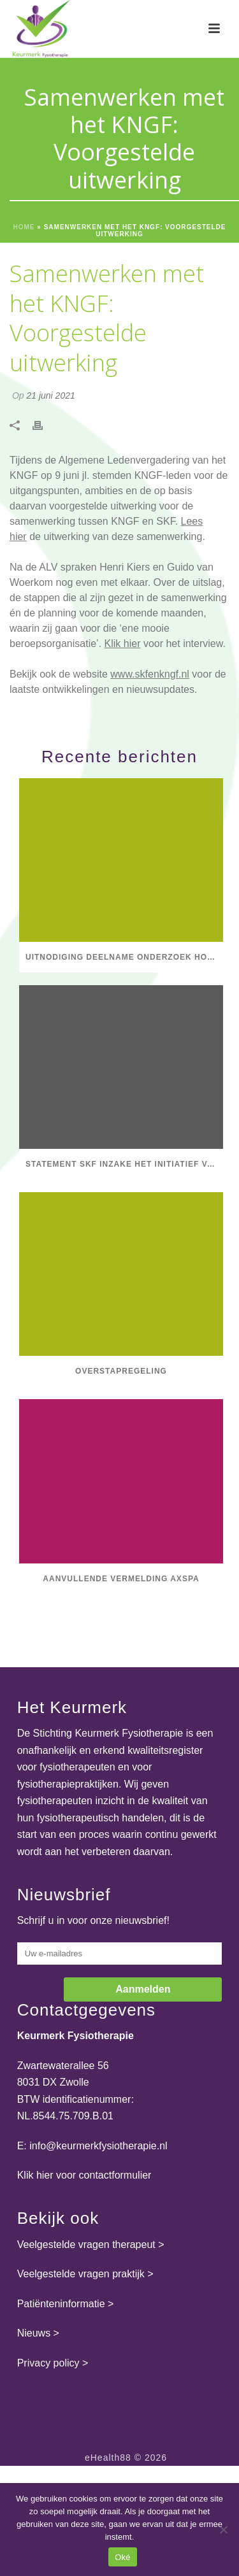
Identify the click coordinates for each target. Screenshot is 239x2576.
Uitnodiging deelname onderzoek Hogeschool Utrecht (124, 957)
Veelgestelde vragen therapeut (86, 2244)
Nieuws (33, 2333)
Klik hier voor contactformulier (84, 2175)
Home (24, 227)
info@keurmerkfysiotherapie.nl (98, 2145)
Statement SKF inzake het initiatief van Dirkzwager (124, 1164)
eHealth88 (108, 2457)
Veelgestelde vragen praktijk (81, 2273)
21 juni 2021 (50, 395)
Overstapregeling (121, 1371)
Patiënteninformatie (61, 2303)
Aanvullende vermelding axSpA (121, 1578)
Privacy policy (48, 2363)
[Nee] (223, 2529)
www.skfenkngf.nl (149, 674)
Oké (123, 2557)
